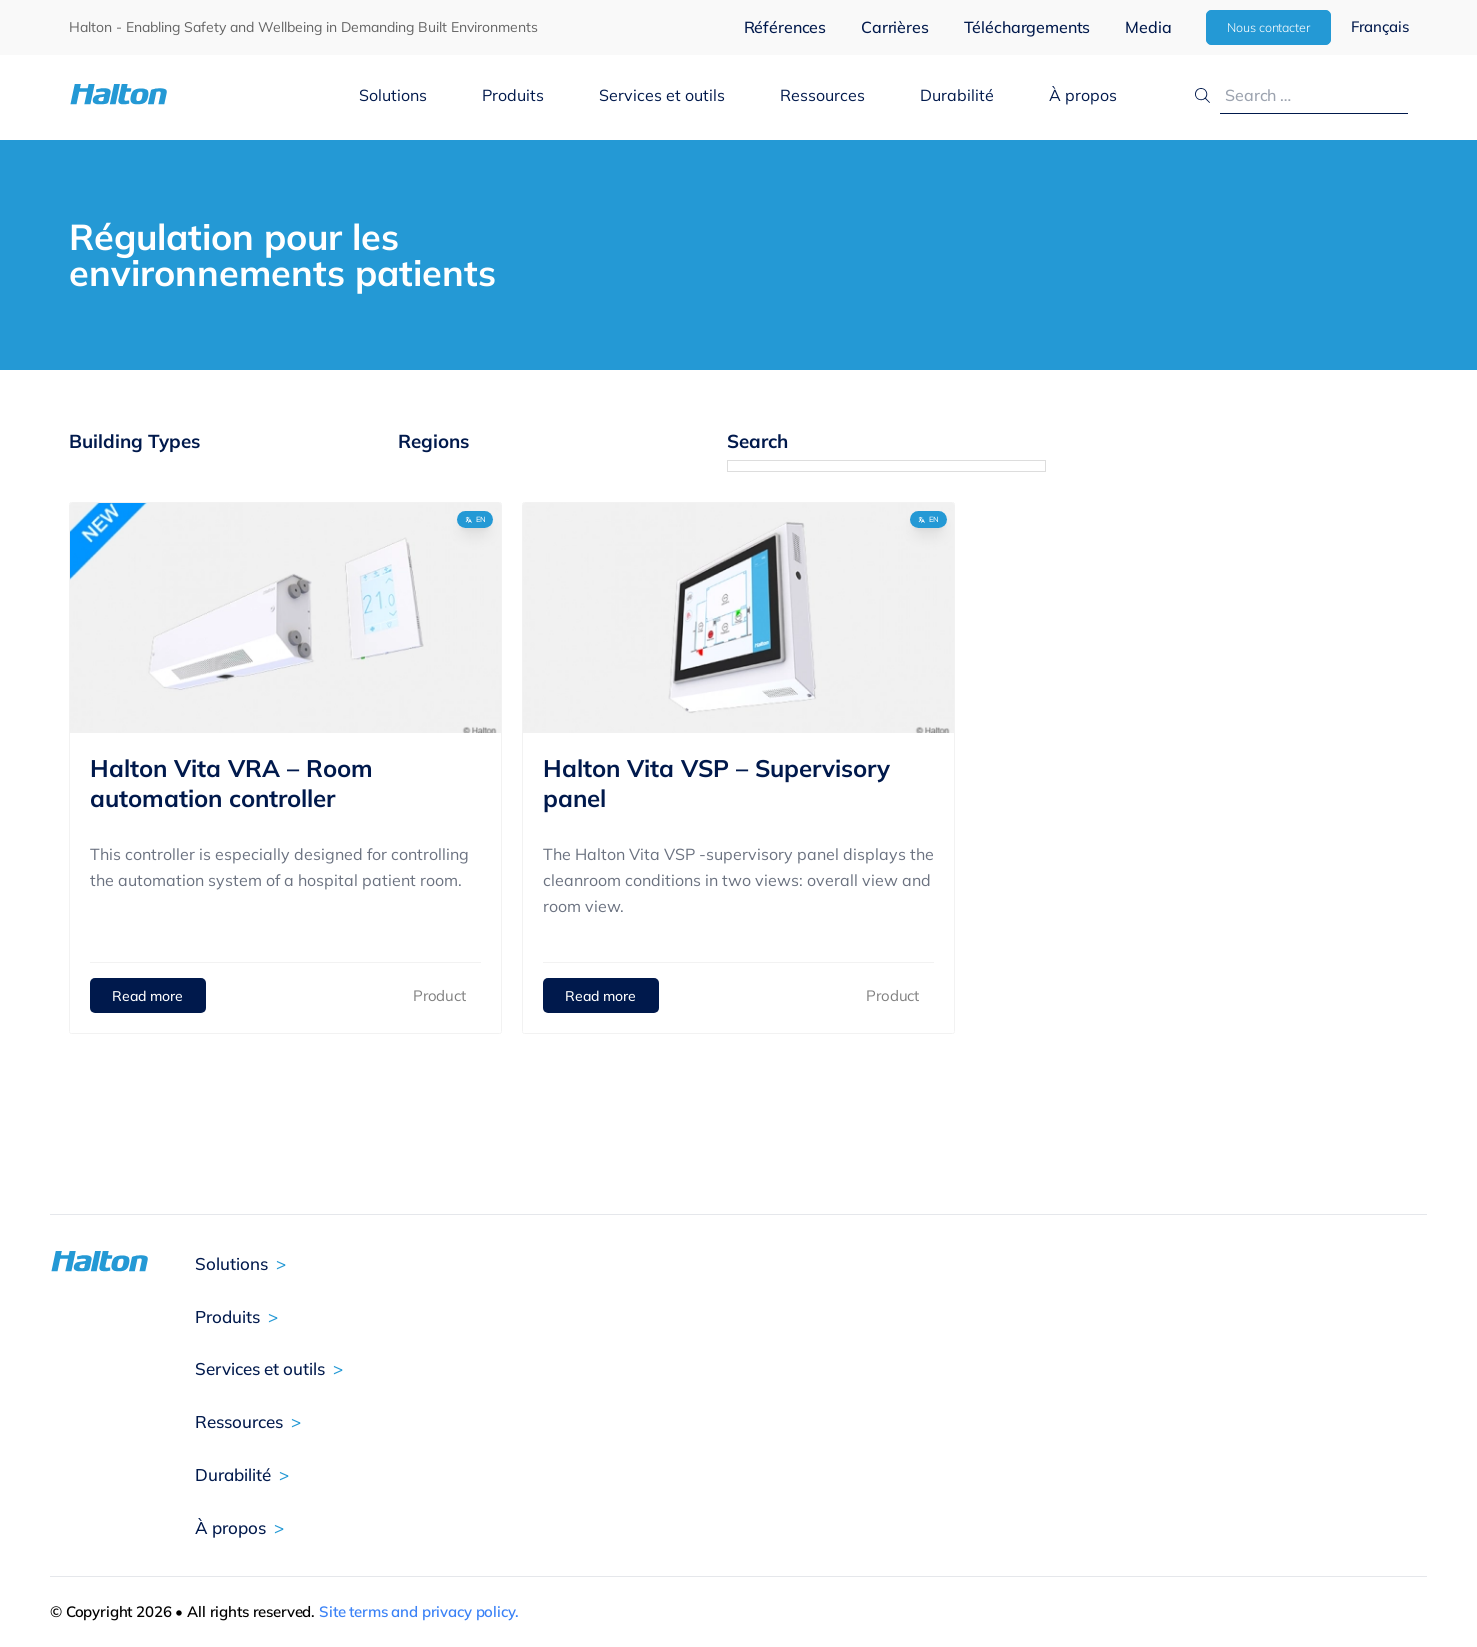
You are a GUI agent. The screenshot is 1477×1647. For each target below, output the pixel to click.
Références (785, 27)
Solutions (393, 95)
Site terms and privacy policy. (419, 1611)
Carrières (895, 27)
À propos (1083, 95)
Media (1148, 27)
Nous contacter (1268, 27)
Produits (513, 95)
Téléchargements (1027, 27)
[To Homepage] (180, 94)
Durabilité (957, 95)
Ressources (822, 95)
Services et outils (662, 95)
